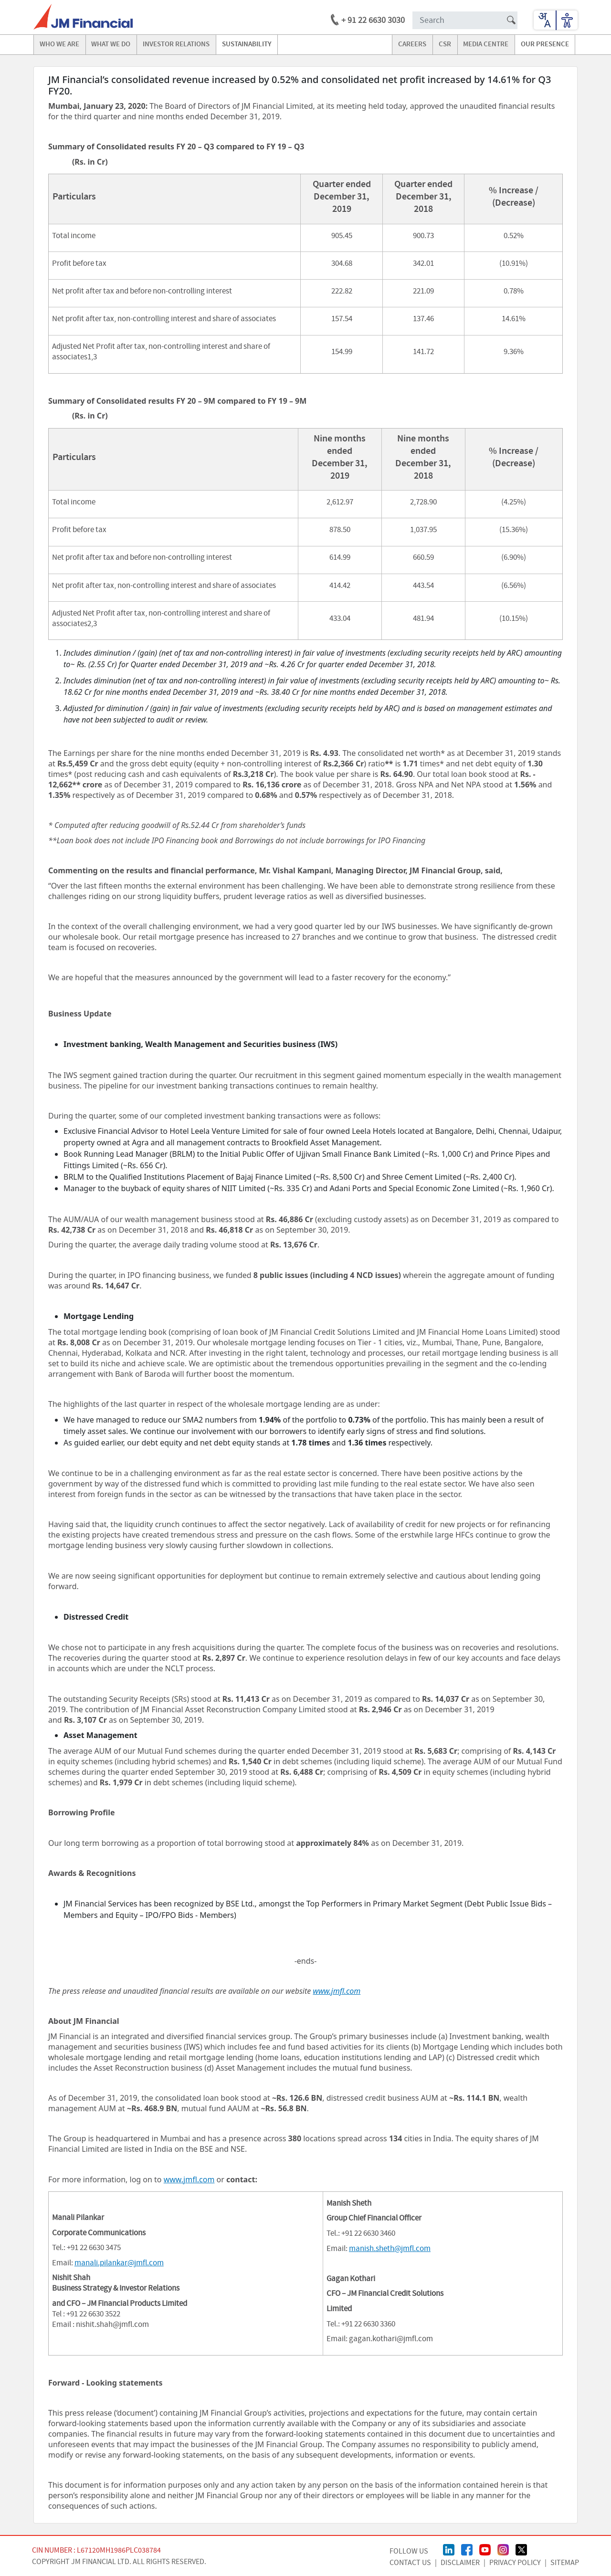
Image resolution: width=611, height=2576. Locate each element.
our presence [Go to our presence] (545, 44)
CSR (445, 44)
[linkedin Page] (448, 2549)
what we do (110, 44)
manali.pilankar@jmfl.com (119, 2263)
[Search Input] (464, 20)
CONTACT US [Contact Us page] (410, 2562)
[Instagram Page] (503, 2549)
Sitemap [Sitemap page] (564, 2562)
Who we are (59, 44)
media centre (485, 44)
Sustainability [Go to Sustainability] (247, 44)
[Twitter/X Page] (521, 2549)
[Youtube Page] (485, 2549)
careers (412, 44)
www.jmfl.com (189, 2179)
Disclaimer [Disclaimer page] (460, 2562)
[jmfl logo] (83, 17)
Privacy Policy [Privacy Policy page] (515, 2562)
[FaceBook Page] (467, 2549)
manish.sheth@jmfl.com (390, 2248)
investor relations (176, 44)
